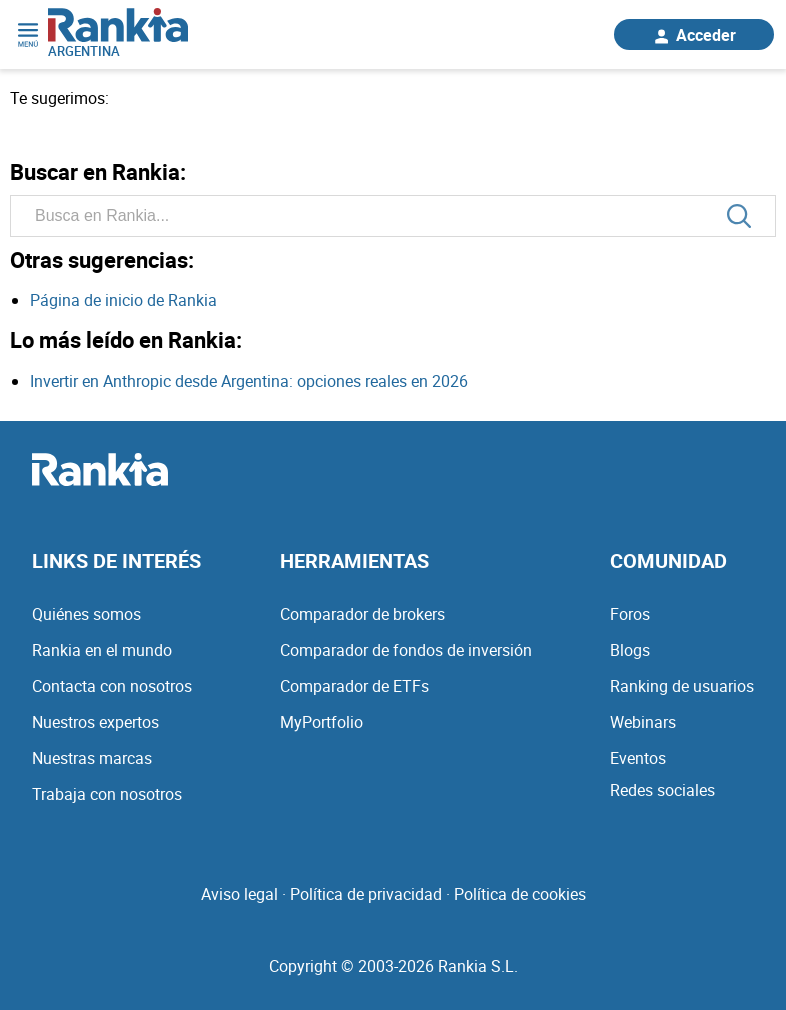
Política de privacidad (366, 894)
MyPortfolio (321, 722)
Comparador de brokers (362, 614)
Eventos (638, 758)
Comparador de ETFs (354, 686)
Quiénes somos (86, 614)
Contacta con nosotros (112, 686)
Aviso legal (239, 894)
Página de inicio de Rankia (123, 300)
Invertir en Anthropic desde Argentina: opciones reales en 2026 (249, 381)
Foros (630, 614)
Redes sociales (662, 790)
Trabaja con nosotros (107, 794)
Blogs (630, 650)
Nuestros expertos (95, 722)
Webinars (643, 722)
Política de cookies (520, 894)
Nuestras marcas (92, 758)
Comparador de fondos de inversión (406, 650)
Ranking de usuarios (682, 686)
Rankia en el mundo (102, 650)
